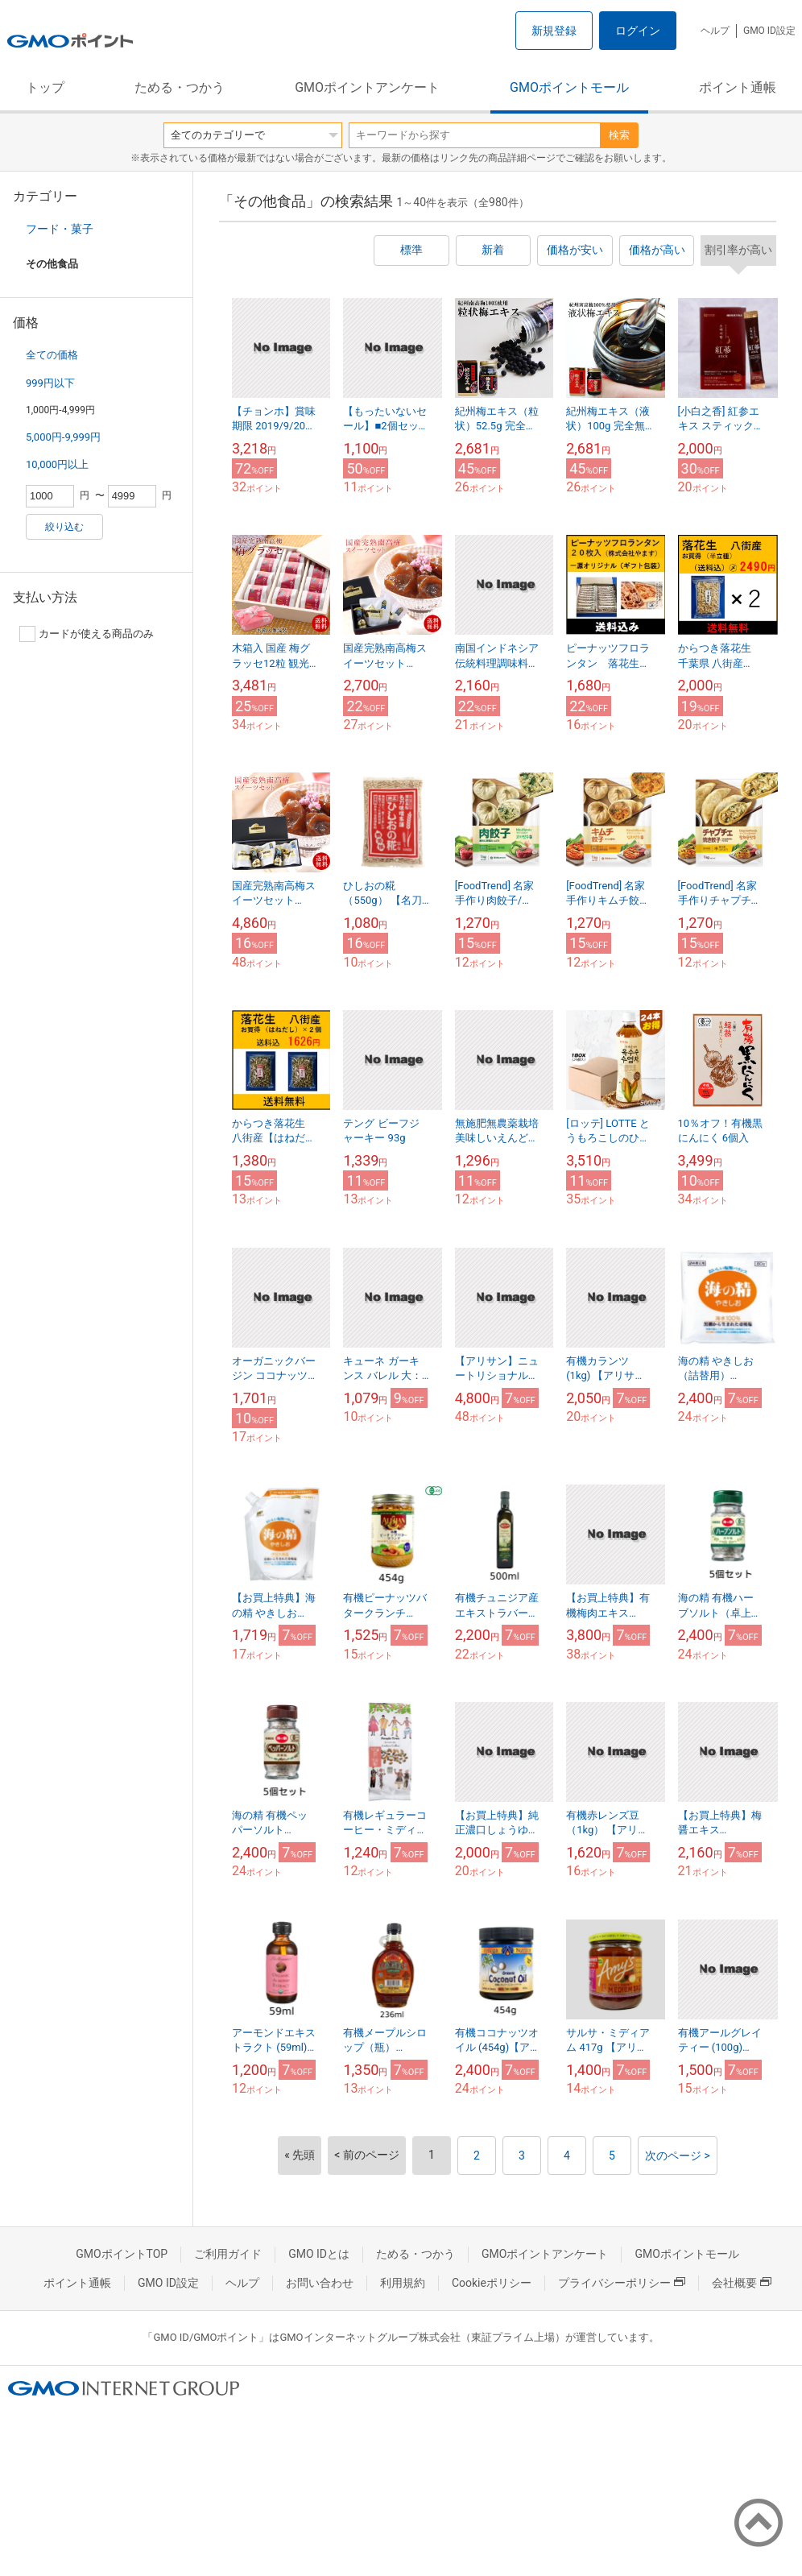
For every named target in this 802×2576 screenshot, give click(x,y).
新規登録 (554, 30)
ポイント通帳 (737, 87)
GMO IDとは (318, 2253)
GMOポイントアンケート (367, 87)
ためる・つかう (179, 87)
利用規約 (402, 2282)
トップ (45, 87)
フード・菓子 (59, 228)
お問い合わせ (319, 2282)
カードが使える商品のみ (86, 634)
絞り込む (64, 526)
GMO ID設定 (769, 30)
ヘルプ (715, 30)
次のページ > (677, 2155)
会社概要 (741, 2282)
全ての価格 (52, 355)
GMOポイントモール (569, 87)
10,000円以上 (57, 464)
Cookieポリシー (491, 2282)
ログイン (637, 30)
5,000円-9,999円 (63, 437)
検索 (619, 135)
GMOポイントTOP (121, 2253)
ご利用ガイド (228, 2253)
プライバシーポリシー (621, 2282)
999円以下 (50, 383)
